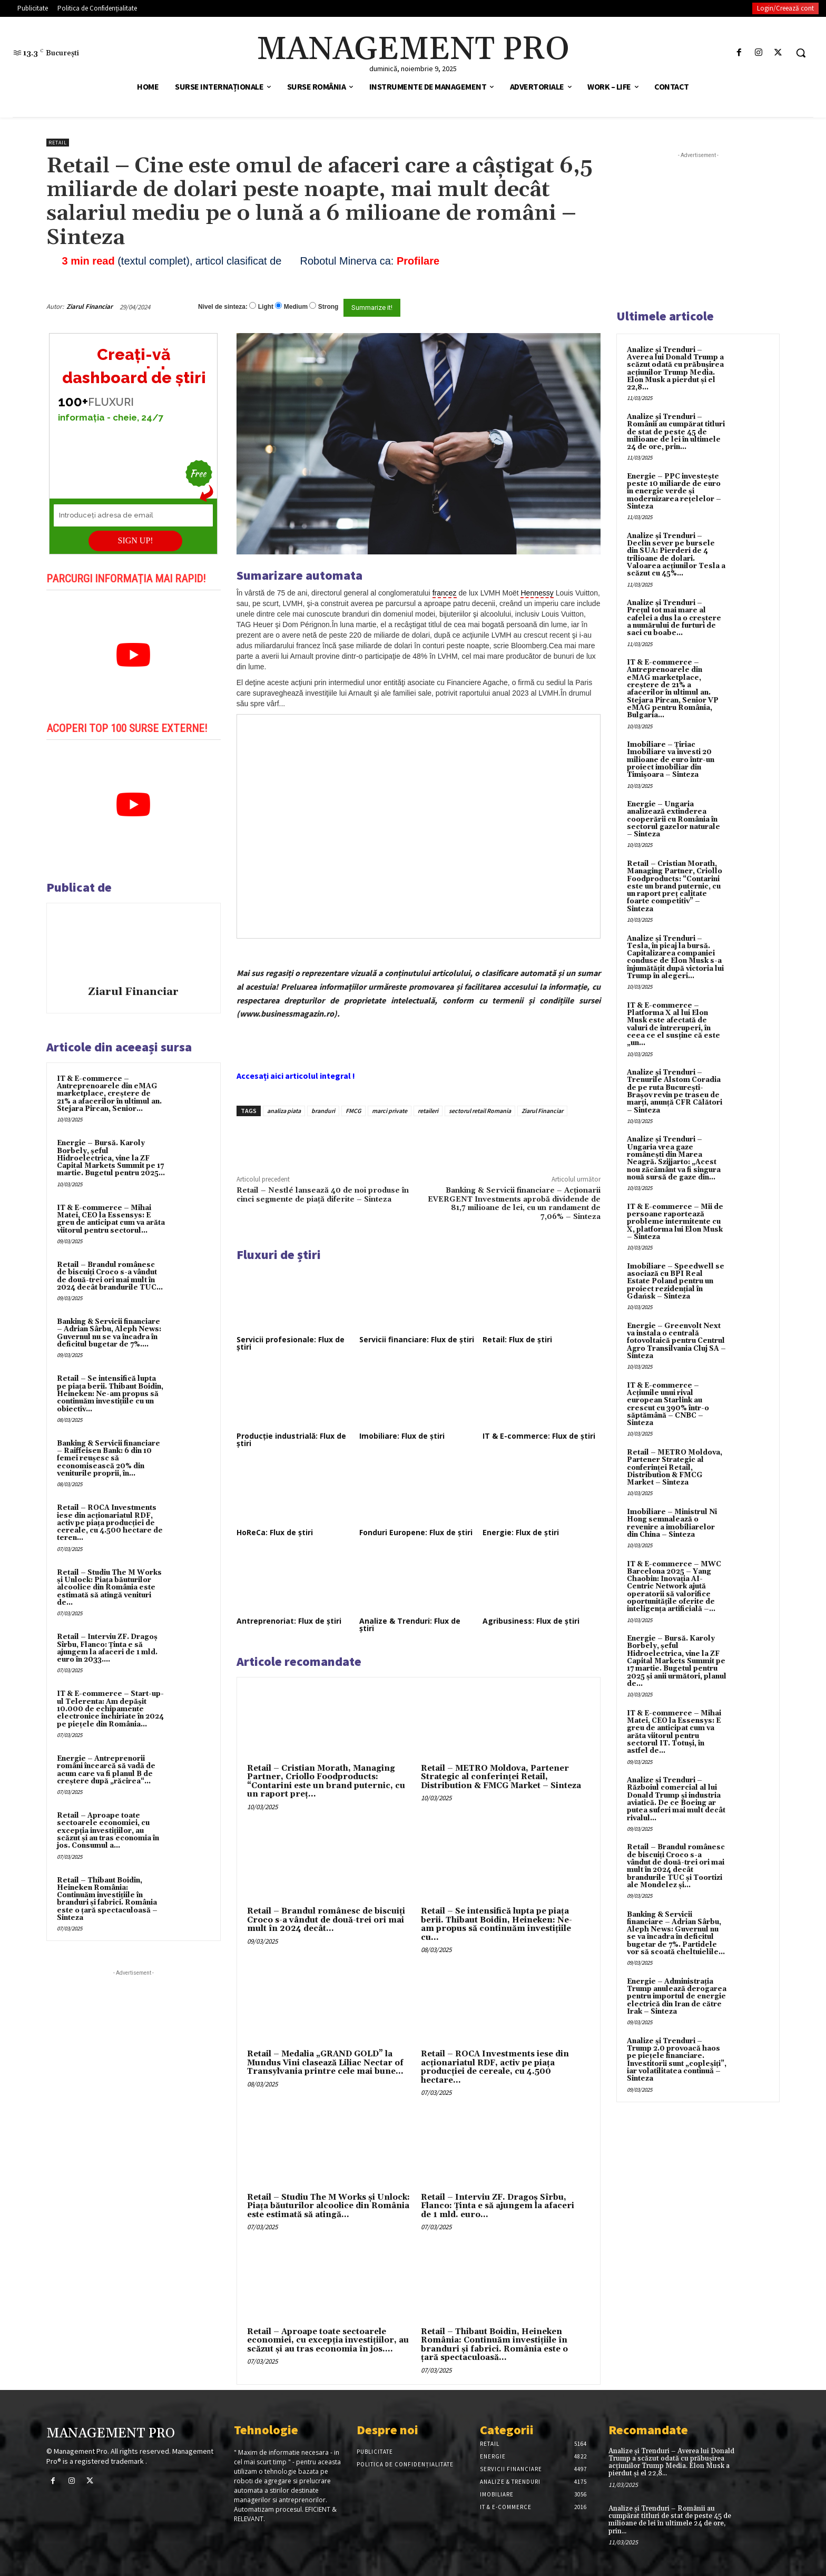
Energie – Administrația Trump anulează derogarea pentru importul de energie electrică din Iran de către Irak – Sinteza (676, 1996)
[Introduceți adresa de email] (133, 515)
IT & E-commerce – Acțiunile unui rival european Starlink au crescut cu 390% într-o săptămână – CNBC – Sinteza (668, 1404)
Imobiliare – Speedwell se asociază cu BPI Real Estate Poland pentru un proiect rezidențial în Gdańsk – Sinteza (675, 1281)
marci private (389, 1111)
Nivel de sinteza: (223, 306)
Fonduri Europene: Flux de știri (416, 1532)
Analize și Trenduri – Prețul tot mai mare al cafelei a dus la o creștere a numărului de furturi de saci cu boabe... (674, 618)
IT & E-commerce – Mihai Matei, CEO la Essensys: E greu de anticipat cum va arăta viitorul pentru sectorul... (111, 1219)
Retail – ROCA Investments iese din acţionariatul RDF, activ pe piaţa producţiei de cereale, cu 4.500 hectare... (495, 2067)
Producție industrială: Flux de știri (291, 1439)
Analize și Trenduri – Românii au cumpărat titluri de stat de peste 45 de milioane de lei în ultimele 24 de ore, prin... (676, 432)
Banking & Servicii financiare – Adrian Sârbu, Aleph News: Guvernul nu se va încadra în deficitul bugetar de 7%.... (109, 1333)
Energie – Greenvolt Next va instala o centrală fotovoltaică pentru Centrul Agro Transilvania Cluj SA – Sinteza (676, 1341)
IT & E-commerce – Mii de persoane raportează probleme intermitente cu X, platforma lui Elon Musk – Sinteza (675, 1222)
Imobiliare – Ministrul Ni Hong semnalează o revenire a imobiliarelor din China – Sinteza (672, 1523)
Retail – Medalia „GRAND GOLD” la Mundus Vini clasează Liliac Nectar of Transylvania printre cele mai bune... (325, 2062)
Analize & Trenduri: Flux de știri (409, 1624)
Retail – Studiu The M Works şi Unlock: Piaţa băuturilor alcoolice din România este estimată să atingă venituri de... (109, 1587)
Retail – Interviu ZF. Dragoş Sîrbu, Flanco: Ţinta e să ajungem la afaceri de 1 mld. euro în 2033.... (107, 1648)
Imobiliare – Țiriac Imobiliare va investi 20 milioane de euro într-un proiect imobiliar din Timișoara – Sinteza (670, 759)
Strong (328, 306)
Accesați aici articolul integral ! (296, 1075)
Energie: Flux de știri (521, 1532)
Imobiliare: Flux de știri (402, 1436)
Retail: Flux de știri (517, 1339)
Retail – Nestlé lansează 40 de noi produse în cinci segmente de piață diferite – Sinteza (323, 1195)
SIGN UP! (135, 540)
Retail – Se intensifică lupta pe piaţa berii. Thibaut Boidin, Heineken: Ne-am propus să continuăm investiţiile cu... (496, 1924)
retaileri (428, 1111)
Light (265, 306)
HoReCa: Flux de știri (275, 1532)
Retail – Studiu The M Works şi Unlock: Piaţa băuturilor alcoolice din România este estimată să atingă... (328, 2206)
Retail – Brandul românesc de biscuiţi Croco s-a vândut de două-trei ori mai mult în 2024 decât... (326, 1920)
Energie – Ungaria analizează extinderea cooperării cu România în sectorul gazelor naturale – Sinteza (673, 819)
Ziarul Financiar (89, 306)
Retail (57, 143)
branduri (323, 1111)
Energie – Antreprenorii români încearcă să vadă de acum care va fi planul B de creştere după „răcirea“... (106, 1769)
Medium (296, 306)
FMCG (353, 1111)
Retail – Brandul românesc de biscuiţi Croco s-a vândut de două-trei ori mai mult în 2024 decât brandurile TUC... (110, 1276)
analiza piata (284, 1111)
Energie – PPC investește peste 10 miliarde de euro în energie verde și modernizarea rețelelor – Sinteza (674, 491)
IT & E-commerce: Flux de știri (539, 1436)
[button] (800, 52)
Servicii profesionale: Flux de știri (291, 1343)
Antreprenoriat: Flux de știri (289, 1621)
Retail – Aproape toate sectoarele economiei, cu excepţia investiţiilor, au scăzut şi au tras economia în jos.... (328, 2340)
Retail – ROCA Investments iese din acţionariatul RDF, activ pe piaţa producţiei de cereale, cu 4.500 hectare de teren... (110, 1523)
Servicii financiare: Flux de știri (416, 1339)
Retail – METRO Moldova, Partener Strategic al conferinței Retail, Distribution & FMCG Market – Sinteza (501, 1777)
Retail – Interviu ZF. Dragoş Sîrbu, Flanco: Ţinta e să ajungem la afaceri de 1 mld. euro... (497, 2206)
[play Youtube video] (133, 655)
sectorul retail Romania (480, 1111)
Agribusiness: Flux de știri (531, 1621)
